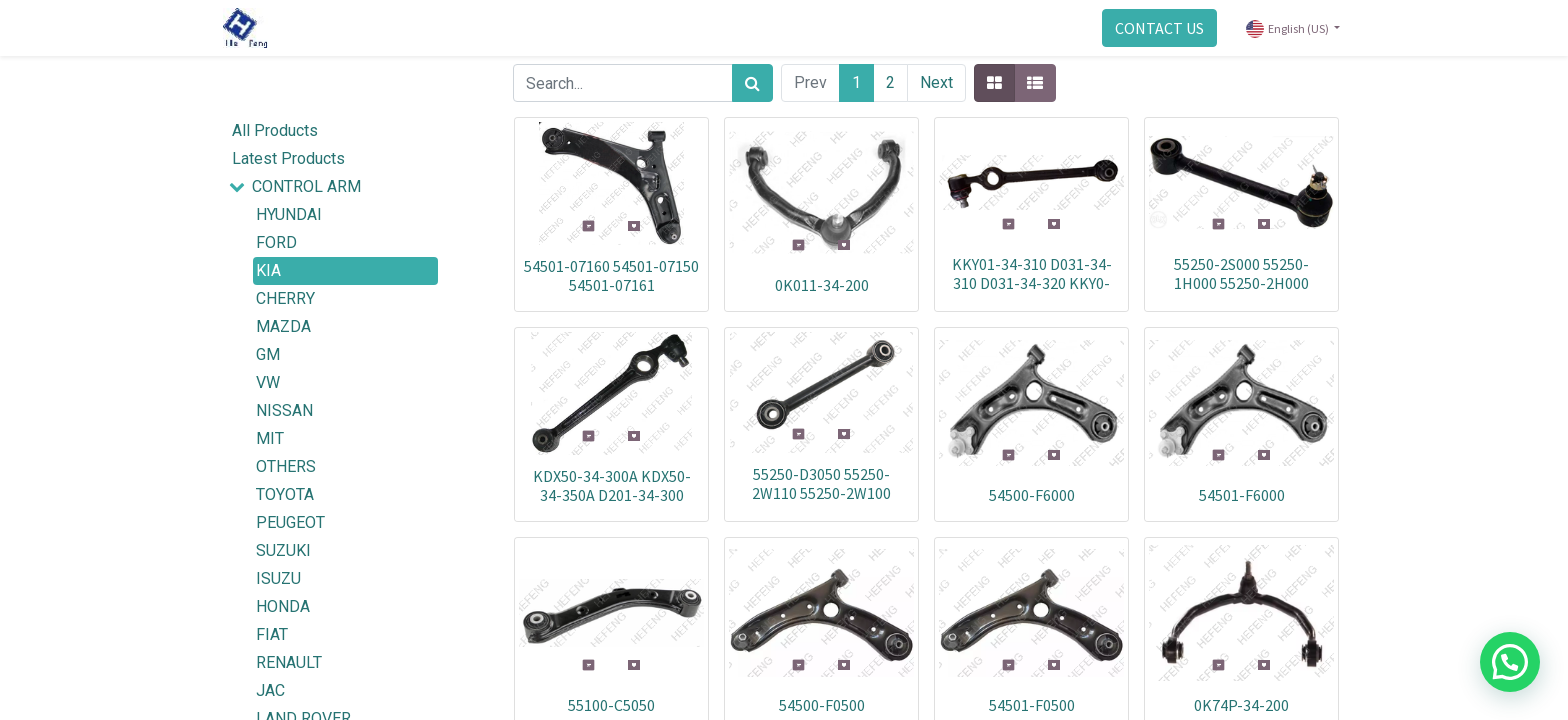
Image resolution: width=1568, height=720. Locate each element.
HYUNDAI (289, 214)
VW (268, 382)
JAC (270, 690)
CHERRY (285, 298)
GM (268, 354)
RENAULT (289, 662)
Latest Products (288, 158)
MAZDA (283, 326)
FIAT (272, 634)
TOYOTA (285, 494)
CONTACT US (1153, 28)
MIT (270, 438)
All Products (275, 130)
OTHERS (286, 466)
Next (936, 82)
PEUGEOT (290, 522)
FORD (276, 242)
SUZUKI (283, 550)
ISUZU (278, 578)
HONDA (283, 606)
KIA (268, 270)
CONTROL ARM (306, 186)
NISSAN (284, 410)
